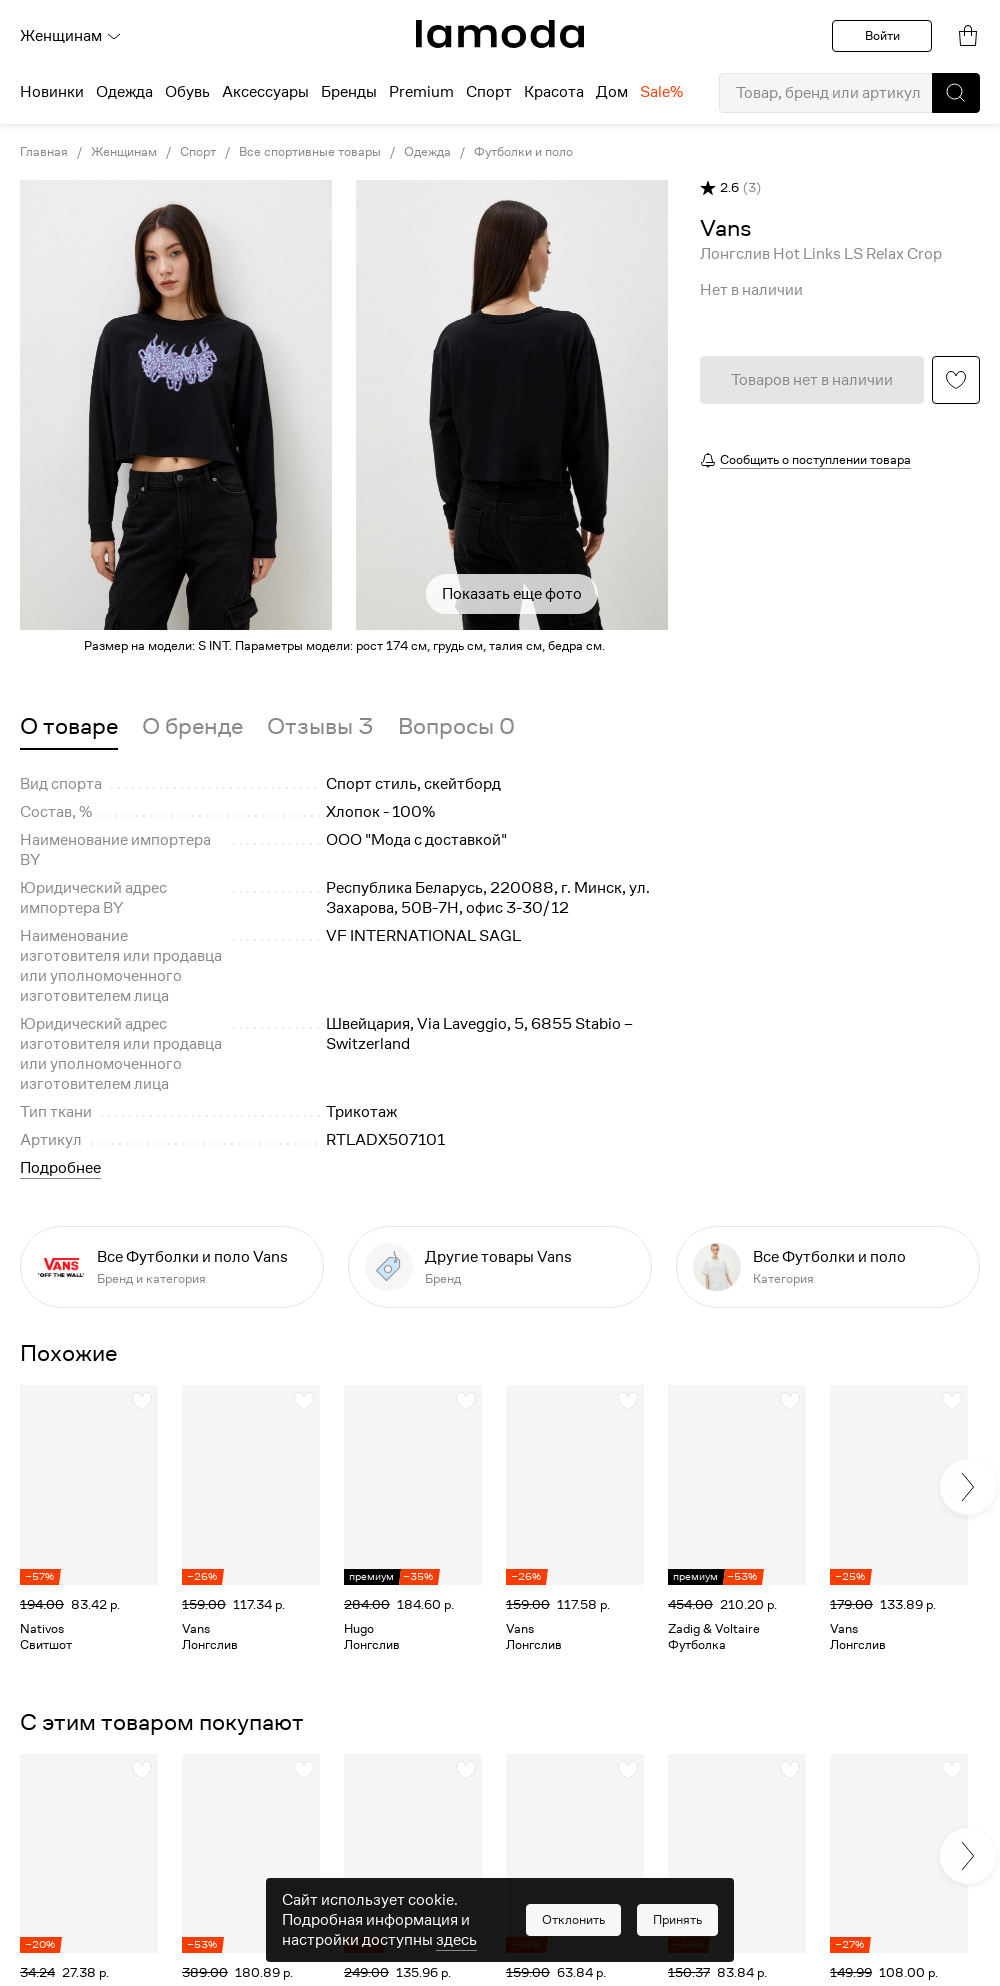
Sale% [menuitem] (661, 92)
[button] (956, 93)
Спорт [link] (198, 152)
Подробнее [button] (60, 1168)
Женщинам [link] (124, 152)
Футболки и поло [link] (523, 152)
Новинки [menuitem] (52, 92)
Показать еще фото (512, 594)
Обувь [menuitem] (187, 92)
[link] (500, 34)
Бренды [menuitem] (349, 92)
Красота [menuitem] (554, 92)
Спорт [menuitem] (489, 92)
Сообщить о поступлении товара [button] (815, 459)
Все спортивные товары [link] (310, 152)
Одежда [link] (427, 152)
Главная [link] (44, 152)
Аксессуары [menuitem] (265, 92)
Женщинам (71, 36)
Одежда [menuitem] (124, 92)
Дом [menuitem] (612, 92)
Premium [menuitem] (421, 92)
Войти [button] (882, 35)
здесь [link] (456, 1940)
